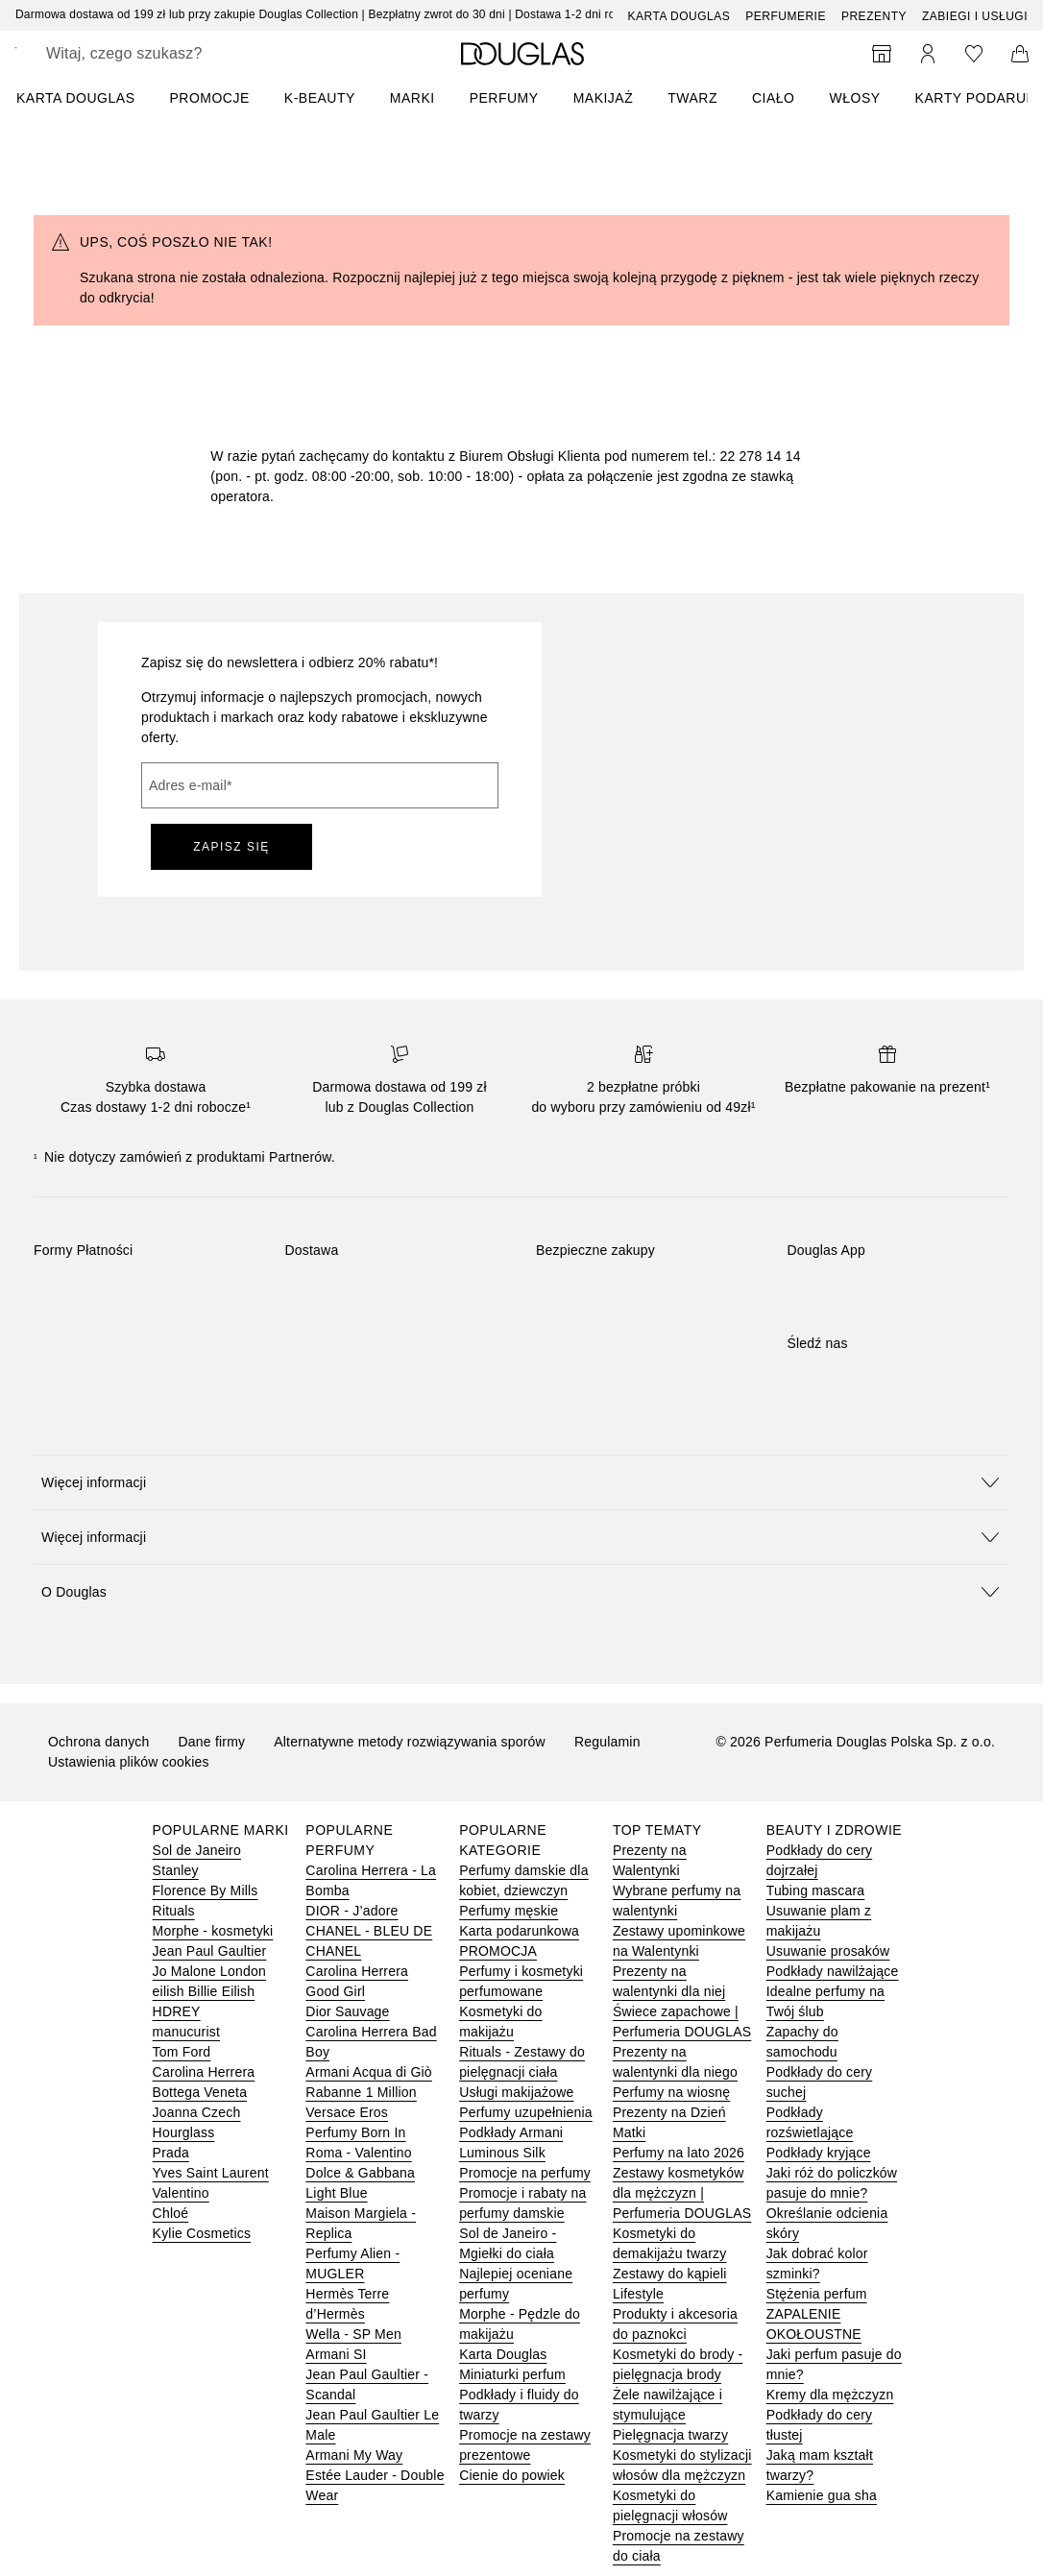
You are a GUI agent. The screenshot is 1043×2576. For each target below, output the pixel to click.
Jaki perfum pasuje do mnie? (834, 2364)
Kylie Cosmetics (202, 2233)
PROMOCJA (498, 1951)
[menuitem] (87, 97)
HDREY (177, 2011)
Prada (171, 2152)
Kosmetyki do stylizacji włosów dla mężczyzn (682, 2465)
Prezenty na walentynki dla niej (669, 1981)
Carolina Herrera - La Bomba (370, 1880)
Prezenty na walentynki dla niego (675, 2062)
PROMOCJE (209, 98)
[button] (521, 1482)
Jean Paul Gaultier (210, 1951)
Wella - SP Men (353, 2334)
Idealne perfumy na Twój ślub (825, 2001)
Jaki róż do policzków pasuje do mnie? (831, 2183)
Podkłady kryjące (818, 2152)
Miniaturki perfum (512, 2374)
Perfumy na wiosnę (671, 2092)
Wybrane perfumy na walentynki (676, 1900)
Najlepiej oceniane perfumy (515, 2283)
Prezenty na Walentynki (650, 1860)
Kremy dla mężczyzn (830, 2394)
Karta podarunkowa (519, 1930)
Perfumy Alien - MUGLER (352, 2263)
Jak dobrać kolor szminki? (817, 2263)
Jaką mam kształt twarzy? (819, 2465)
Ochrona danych (99, 1741)
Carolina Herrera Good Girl (356, 1981)
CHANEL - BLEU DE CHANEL (368, 1941)
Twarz (692, 98)
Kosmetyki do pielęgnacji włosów (670, 2505)
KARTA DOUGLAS (75, 98)
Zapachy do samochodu (802, 2041)
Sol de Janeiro (197, 1850)
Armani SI (335, 2354)
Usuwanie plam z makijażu (819, 1920)
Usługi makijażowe (516, 2092)
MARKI (412, 98)
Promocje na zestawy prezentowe (525, 2445)
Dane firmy (212, 1741)
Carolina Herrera (204, 2072)
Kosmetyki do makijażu (500, 2021)
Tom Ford (182, 2051)
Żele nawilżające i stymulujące (667, 2404)
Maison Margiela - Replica (360, 2223)
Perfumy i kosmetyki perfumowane (521, 1981)
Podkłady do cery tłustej (819, 2425)
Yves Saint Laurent (211, 2172)
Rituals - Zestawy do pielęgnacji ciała (522, 2062)
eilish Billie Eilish (204, 1991)
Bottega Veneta (200, 2092)
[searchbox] (183, 54)
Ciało (773, 98)
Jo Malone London (209, 1971)
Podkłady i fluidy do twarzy (519, 2404)
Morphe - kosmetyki (213, 1930)
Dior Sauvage (347, 2011)
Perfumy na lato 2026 (678, 2152)
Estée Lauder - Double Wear (374, 2485)
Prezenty (874, 16)
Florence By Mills (205, 1890)
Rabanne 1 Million (360, 2092)
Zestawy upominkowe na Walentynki (679, 1941)
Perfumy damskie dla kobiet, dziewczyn (524, 1880)
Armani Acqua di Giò (368, 2072)
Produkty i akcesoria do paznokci (675, 2324)
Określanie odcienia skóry (827, 2223)
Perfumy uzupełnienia (526, 2112)
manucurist (186, 2031)
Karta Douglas (679, 16)
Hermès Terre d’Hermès (347, 2304)
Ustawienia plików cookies (128, 1761)
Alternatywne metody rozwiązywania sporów (410, 1741)
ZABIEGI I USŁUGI (975, 16)
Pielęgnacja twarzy (670, 2435)
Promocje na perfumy (525, 2172)
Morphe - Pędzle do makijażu (519, 2324)
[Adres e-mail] (319, 785)
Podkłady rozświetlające (810, 2122)
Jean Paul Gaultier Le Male (372, 2425)
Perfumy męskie (508, 1910)
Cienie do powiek (512, 2475)
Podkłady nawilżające (832, 1971)
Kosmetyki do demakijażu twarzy (670, 2243)
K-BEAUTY (319, 98)
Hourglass (184, 2132)
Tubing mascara (815, 1890)
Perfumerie (785, 16)
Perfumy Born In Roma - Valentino (358, 2142)
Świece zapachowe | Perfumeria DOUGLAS (682, 2021)
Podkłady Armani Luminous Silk (511, 2142)
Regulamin (607, 1741)
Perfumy (504, 98)
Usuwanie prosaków (828, 1951)
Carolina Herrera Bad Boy (370, 2041)
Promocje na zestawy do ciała (678, 2546)
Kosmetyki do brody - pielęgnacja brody (678, 2364)
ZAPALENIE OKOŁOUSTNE (813, 2324)
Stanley (176, 1870)
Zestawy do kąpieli (670, 2273)
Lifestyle (638, 2293)
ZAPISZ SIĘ (231, 847)
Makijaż (603, 98)
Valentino (181, 2193)
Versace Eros (346, 2112)
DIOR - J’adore (351, 1910)
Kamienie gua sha (821, 2495)
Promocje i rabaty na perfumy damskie (522, 2203)
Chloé (171, 2213)
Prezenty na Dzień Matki (669, 2122)
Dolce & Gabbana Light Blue (360, 2183)
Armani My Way (353, 2455)
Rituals (174, 1910)
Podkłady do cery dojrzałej (819, 1860)
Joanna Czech (197, 2112)
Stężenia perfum (816, 2293)
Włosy (855, 98)
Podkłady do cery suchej (819, 2082)
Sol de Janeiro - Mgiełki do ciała (507, 2243)
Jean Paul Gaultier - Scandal (366, 2384)
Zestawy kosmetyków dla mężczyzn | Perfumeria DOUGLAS (682, 2193)
